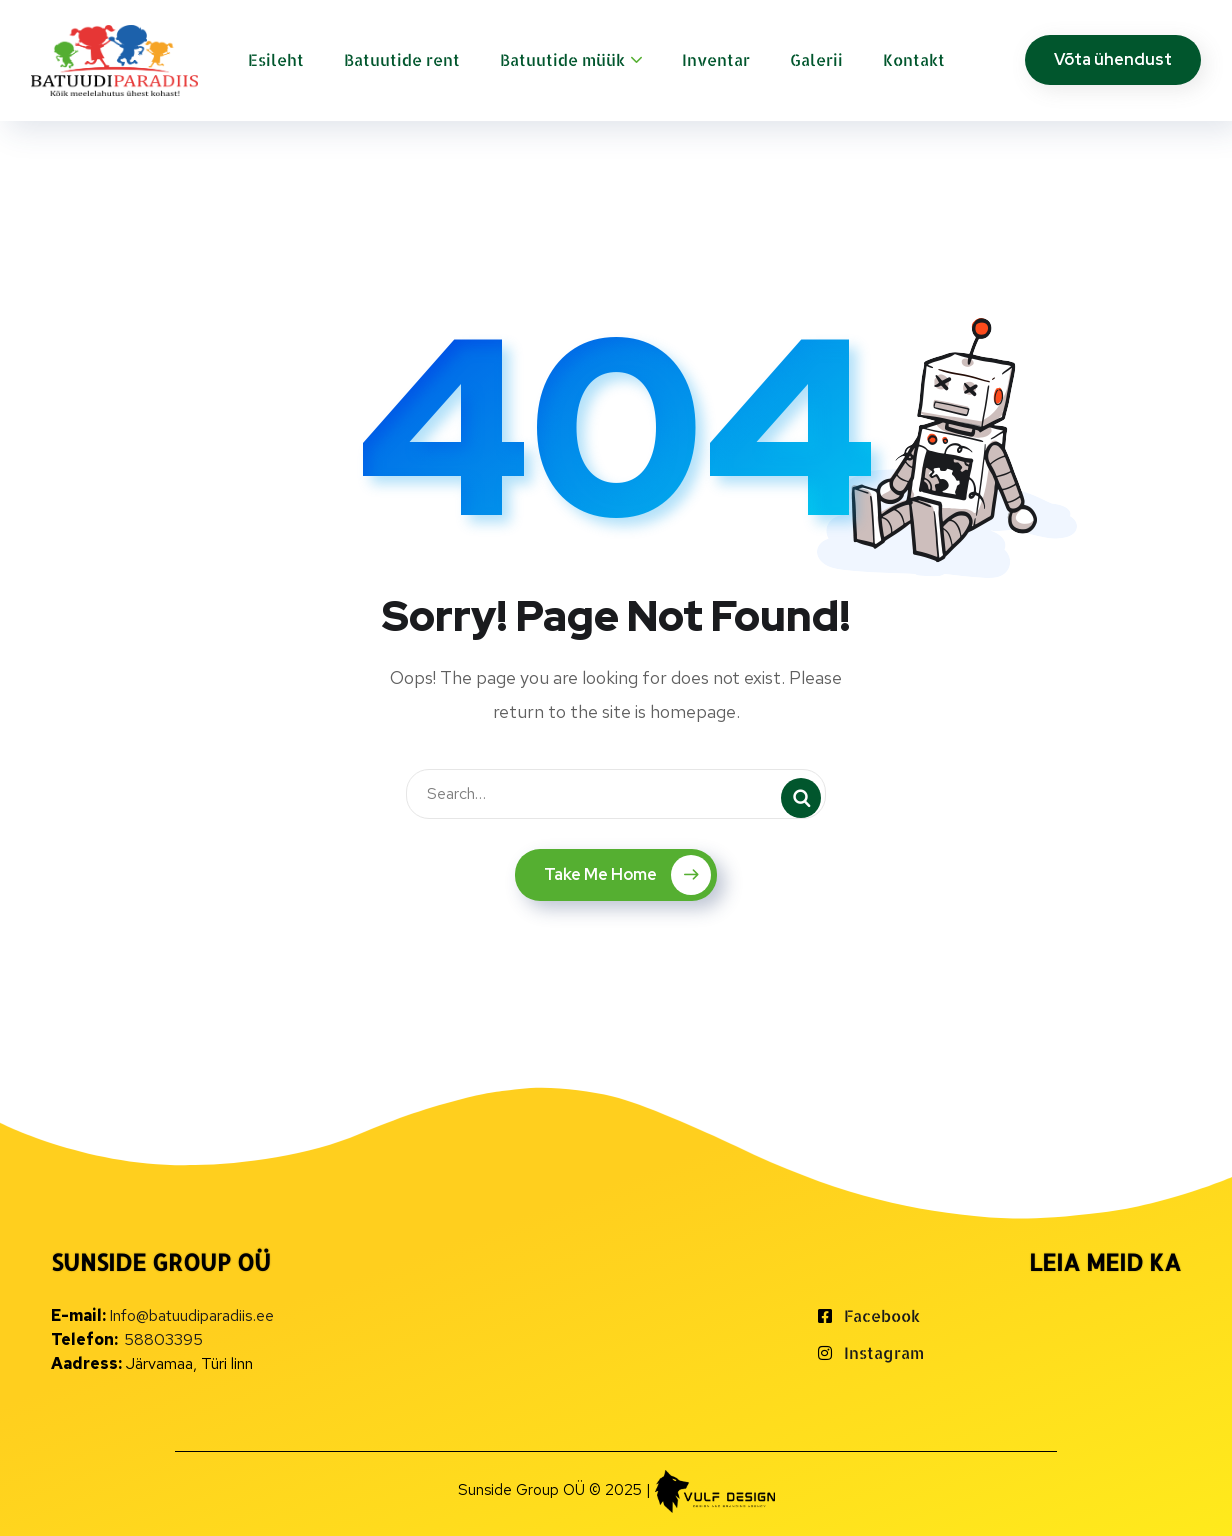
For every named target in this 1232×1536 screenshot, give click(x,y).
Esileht (276, 59)
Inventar (716, 59)
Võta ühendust (1113, 59)
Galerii (816, 59)
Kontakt (914, 59)
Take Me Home (627, 875)
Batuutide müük (562, 59)
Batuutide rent (402, 59)
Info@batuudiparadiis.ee (191, 1315)
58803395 (163, 1339)
